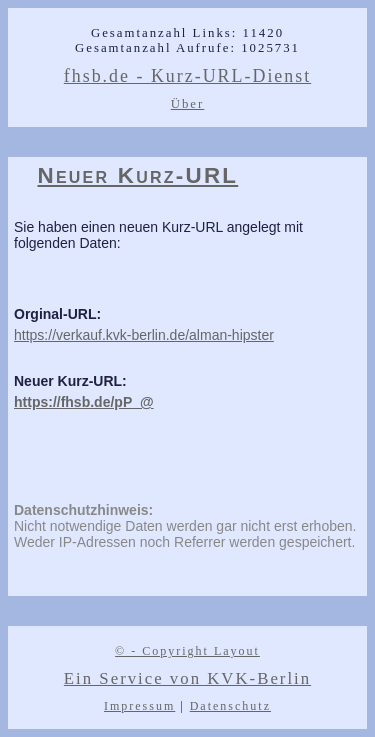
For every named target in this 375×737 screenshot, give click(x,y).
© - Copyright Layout (187, 651)
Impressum (139, 706)
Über (188, 104)
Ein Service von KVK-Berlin (187, 678)
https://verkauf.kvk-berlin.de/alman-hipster (144, 335)
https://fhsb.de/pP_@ (84, 402)
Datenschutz (230, 706)
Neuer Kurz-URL (138, 175)
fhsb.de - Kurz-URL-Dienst (187, 76)
